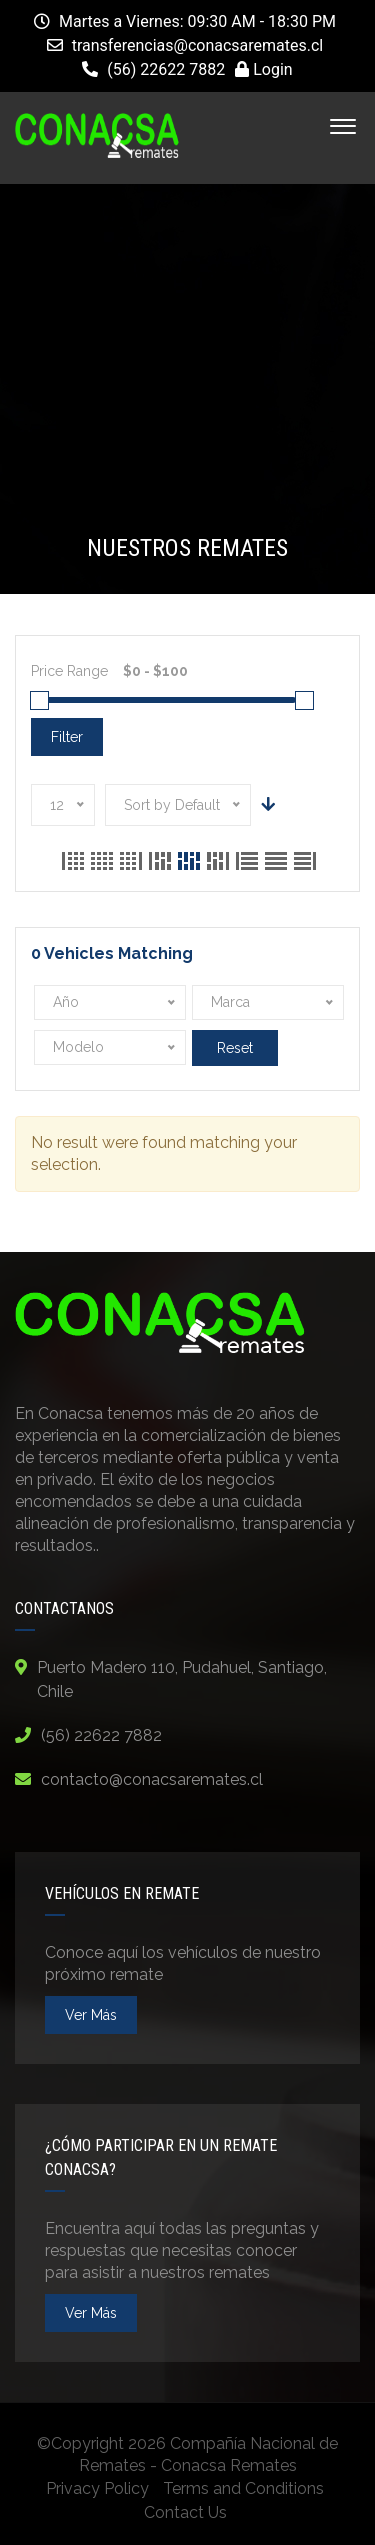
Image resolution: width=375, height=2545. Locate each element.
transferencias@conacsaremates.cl (198, 45)
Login (263, 69)
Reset (235, 1048)
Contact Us (185, 2512)
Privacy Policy (97, 2488)
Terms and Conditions (243, 2488)
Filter (67, 737)
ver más (91, 2015)
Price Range (69, 671)
